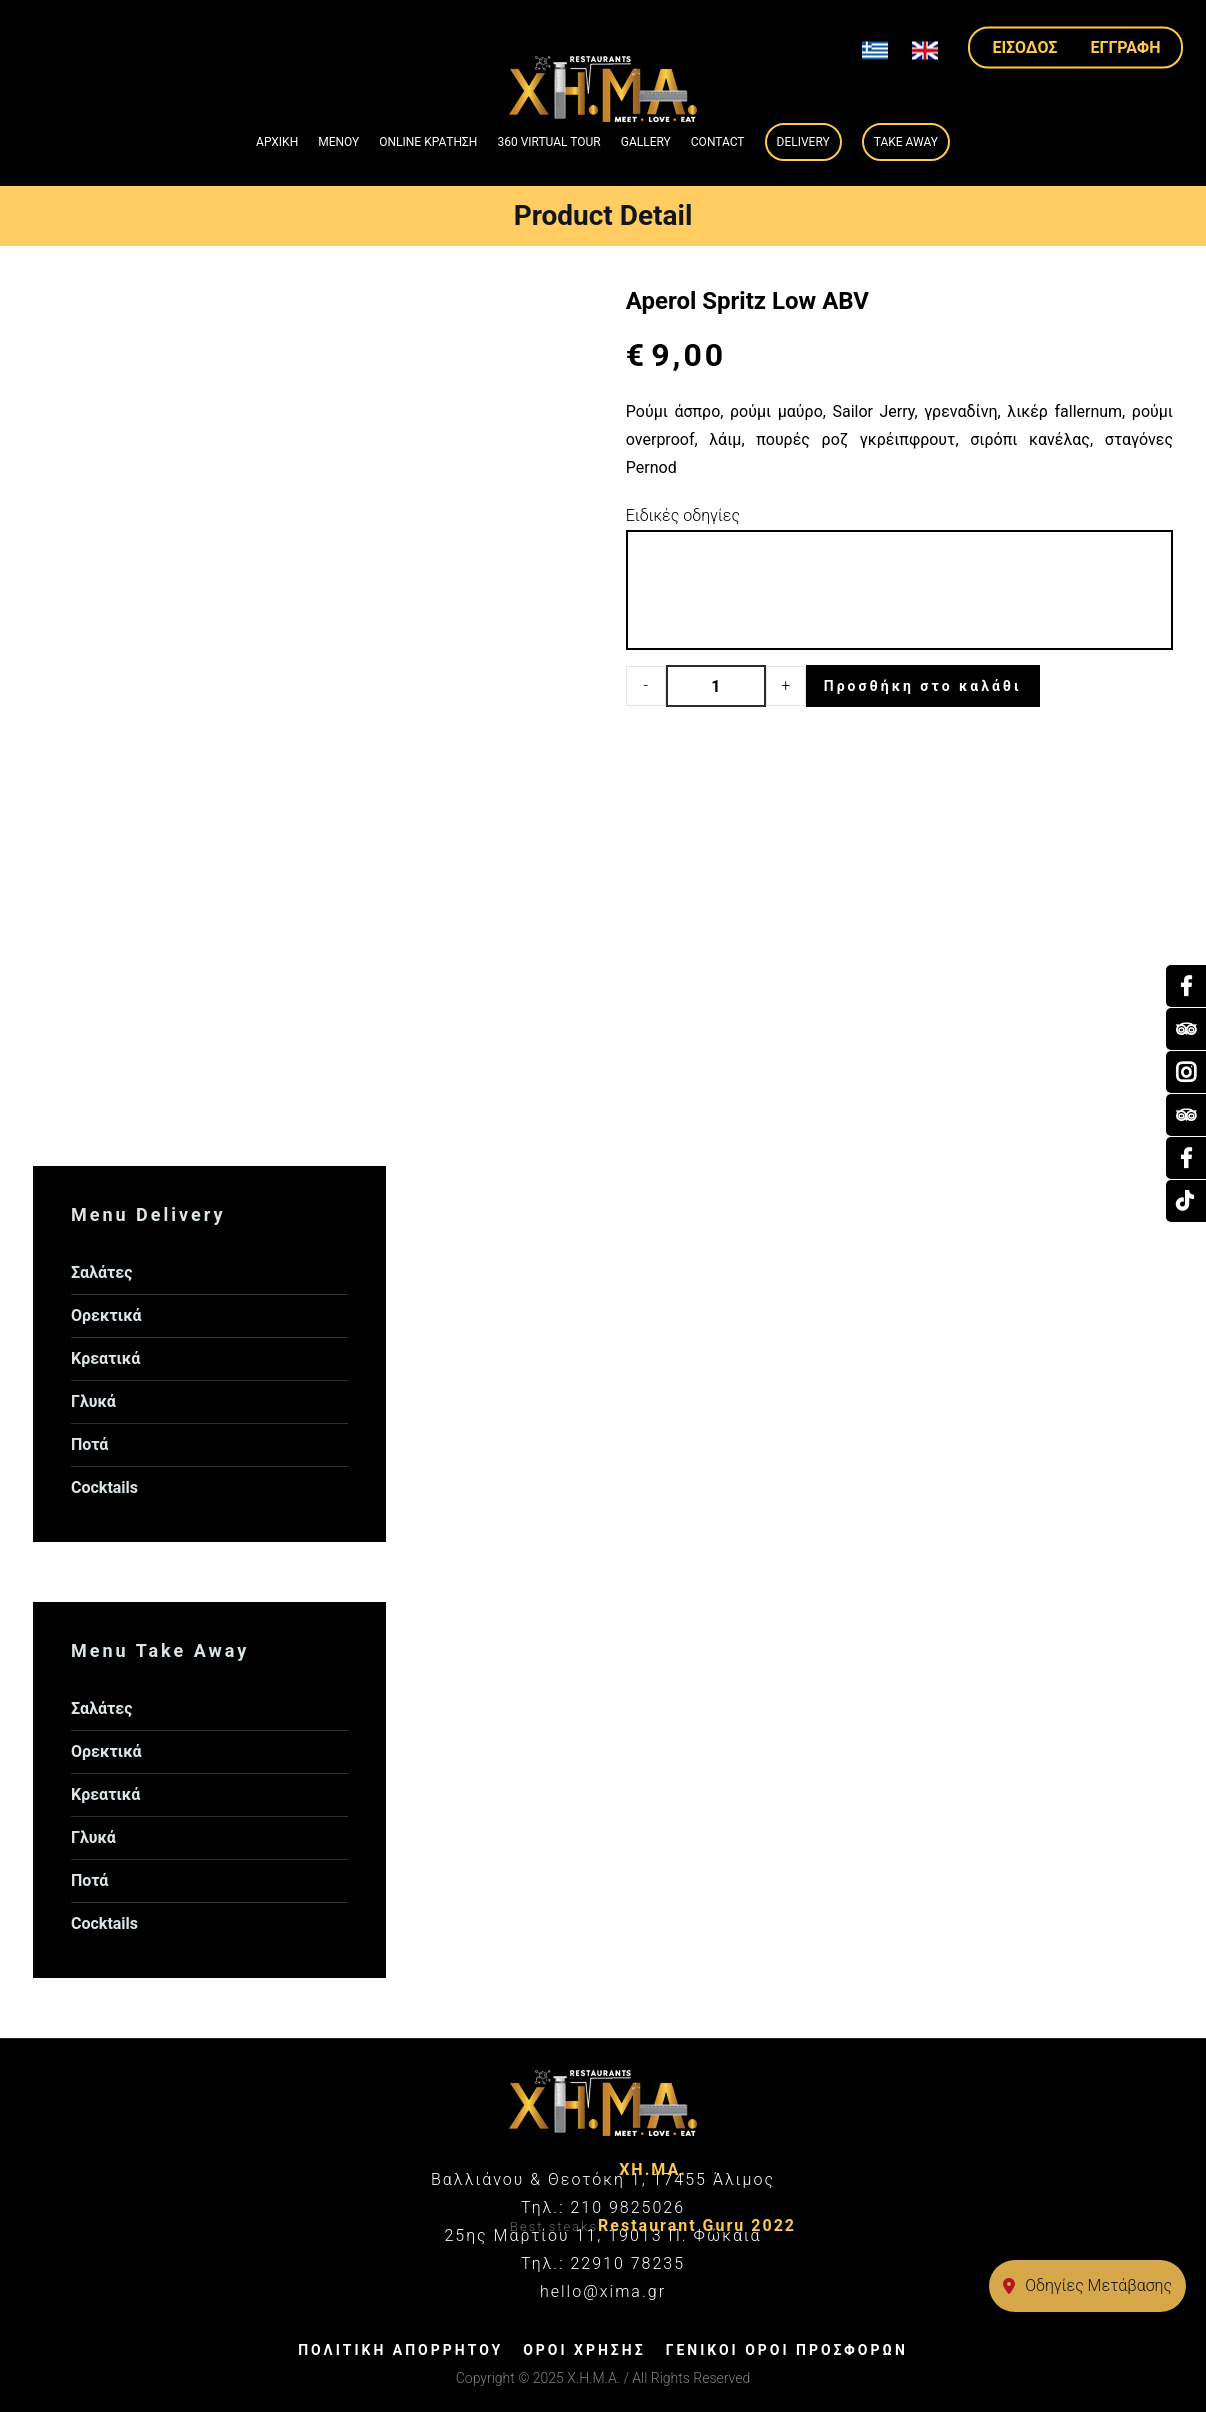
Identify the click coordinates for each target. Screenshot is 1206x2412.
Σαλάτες (101, 1272)
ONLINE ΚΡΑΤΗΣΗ (428, 142)
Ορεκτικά (106, 1315)
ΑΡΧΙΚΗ (277, 142)
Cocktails (104, 1487)
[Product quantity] (716, 686)
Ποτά (89, 1444)
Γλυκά (93, 1401)
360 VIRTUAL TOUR (548, 142)
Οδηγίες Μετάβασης (1087, 2285)
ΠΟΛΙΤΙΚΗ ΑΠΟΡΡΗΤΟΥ (400, 2350)
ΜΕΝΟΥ (338, 142)
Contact (718, 142)
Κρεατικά (105, 1358)
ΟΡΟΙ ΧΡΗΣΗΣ (584, 2350)
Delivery (803, 142)
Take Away (906, 142)
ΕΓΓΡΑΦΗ (1126, 46)
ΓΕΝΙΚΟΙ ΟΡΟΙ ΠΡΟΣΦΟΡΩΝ (787, 2350)
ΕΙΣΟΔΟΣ (1025, 46)
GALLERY (646, 142)
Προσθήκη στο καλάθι (923, 686)
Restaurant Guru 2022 (697, 2225)
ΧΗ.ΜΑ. (653, 2169)
